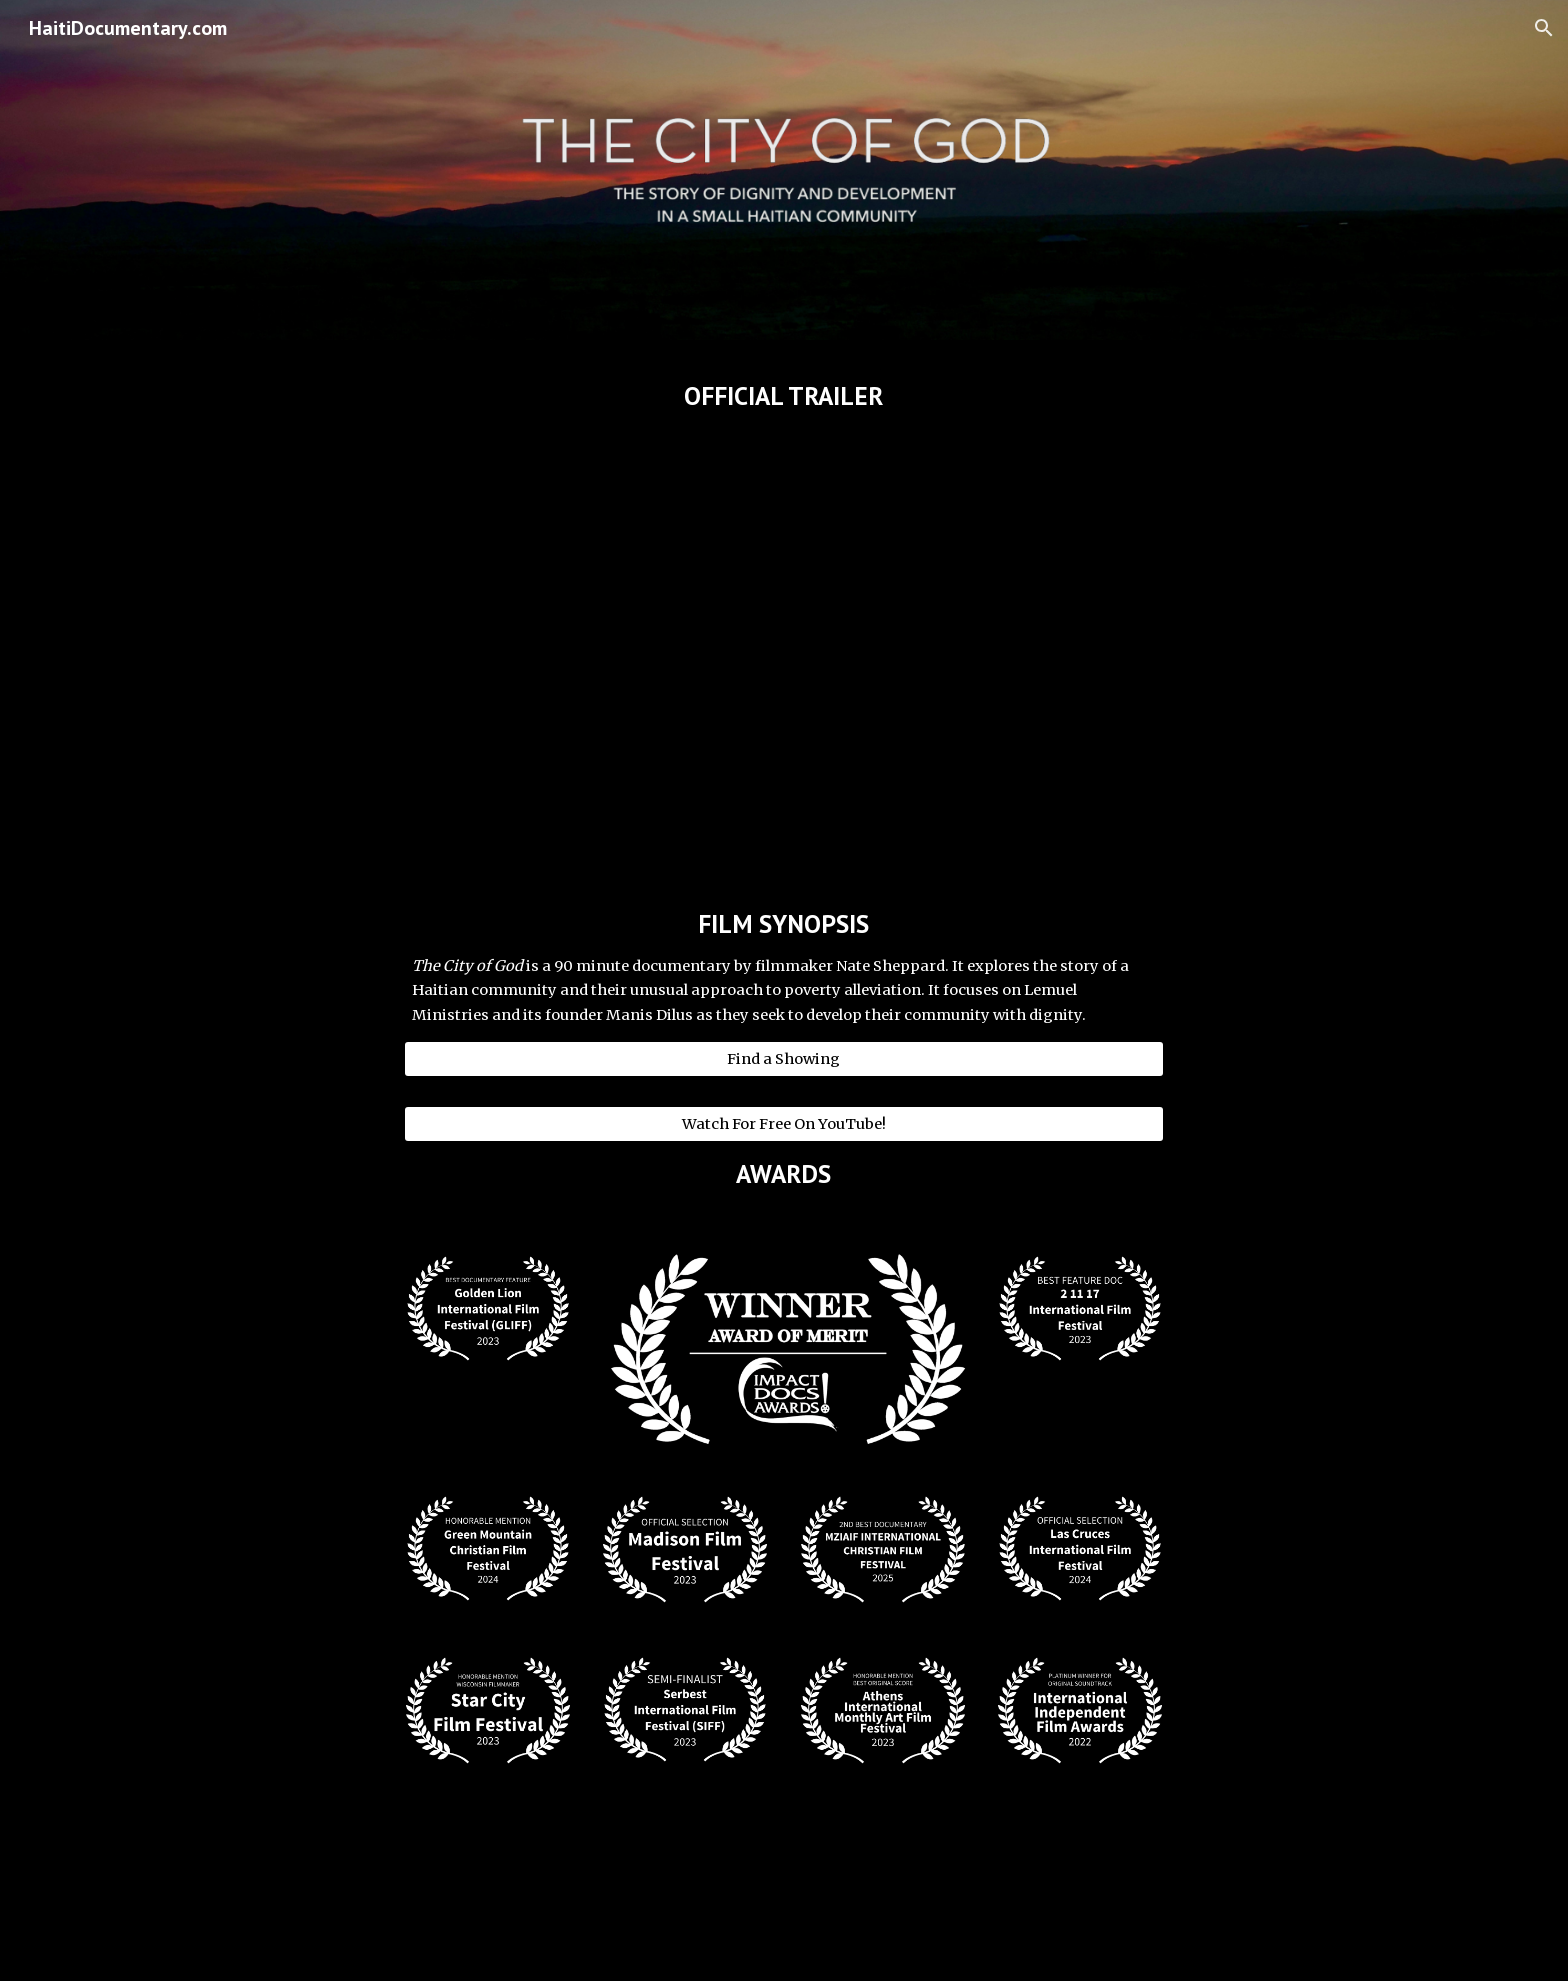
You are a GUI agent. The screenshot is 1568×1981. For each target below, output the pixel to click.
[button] (1544, 28)
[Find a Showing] (784, 1058)
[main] (784, 395)
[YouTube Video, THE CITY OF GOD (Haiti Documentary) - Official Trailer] (784, 640)
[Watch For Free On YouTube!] (784, 1123)
